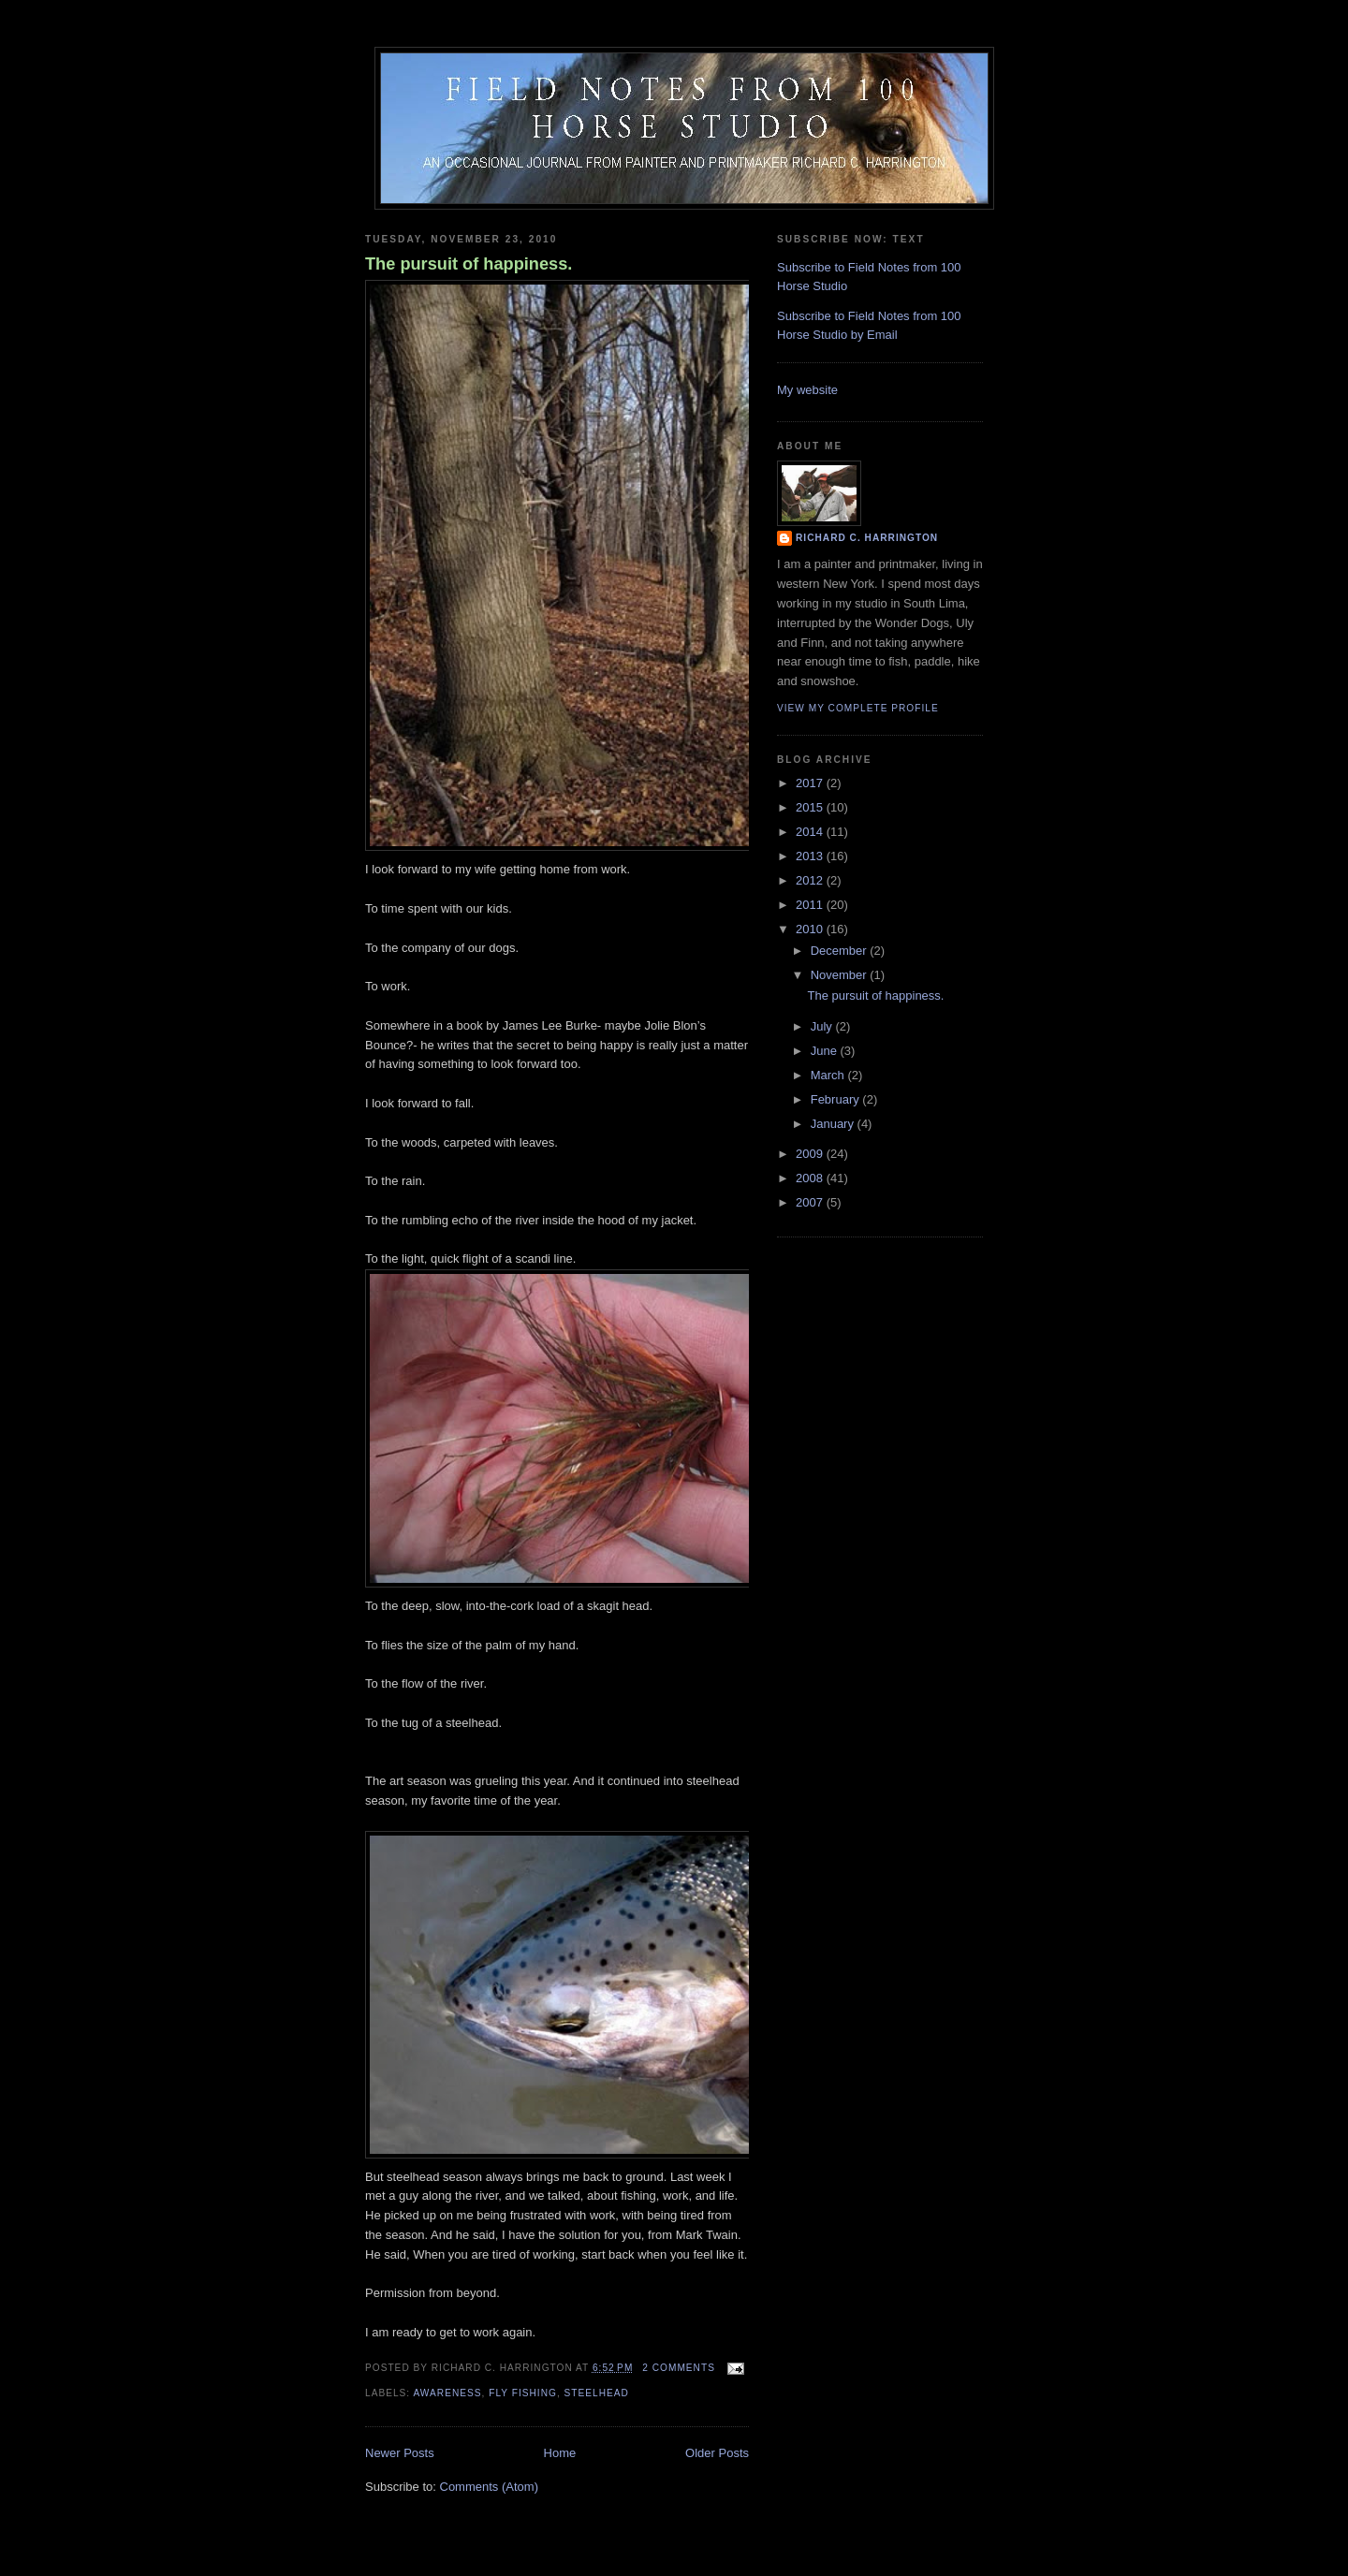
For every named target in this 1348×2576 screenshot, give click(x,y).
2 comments (678, 2368)
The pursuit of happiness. (468, 264)
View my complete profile (858, 708)
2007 (811, 1202)
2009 (811, 1154)
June (826, 1051)
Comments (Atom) (489, 2487)
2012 (811, 880)
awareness (447, 2393)
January (834, 1124)
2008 (811, 1178)
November (841, 975)
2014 (811, 832)
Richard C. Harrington (867, 538)
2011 (811, 905)
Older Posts (717, 2453)
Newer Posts (399, 2453)
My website (807, 390)
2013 (811, 856)
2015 (811, 807)
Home (560, 2453)
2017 (811, 783)
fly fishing (523, 2393)
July (823, 1026)
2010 (811, 929)
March (829, 1075)
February (837, 1099)
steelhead (596, 2393)
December (841, 951)
